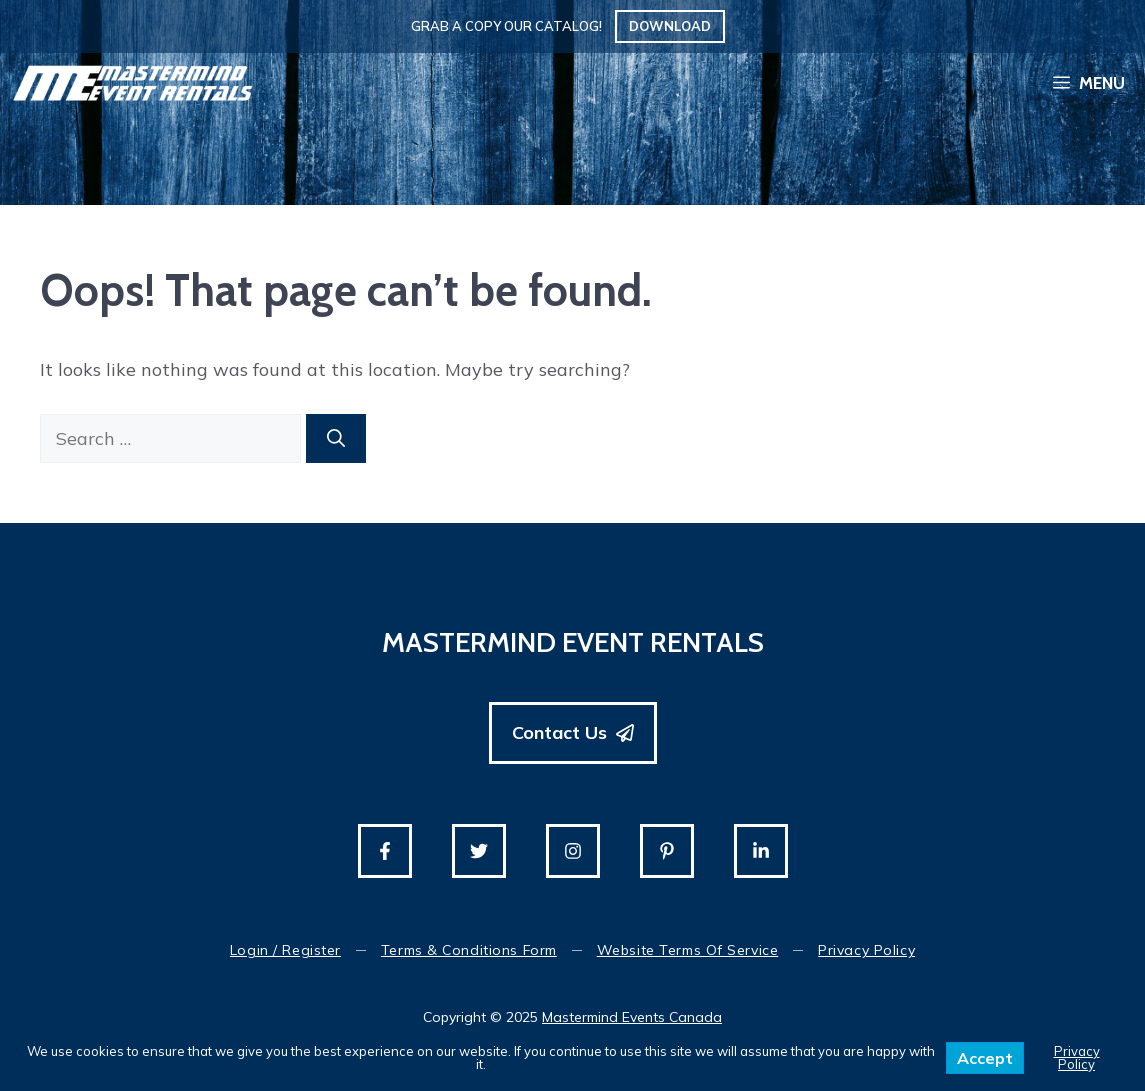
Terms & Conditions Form (469, 950)
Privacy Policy (866, 950)
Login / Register (285, 950)
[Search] (336, 438)
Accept (985, 1058)
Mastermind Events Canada (632, 1017)
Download (670, 26)
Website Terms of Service (687, 950)
